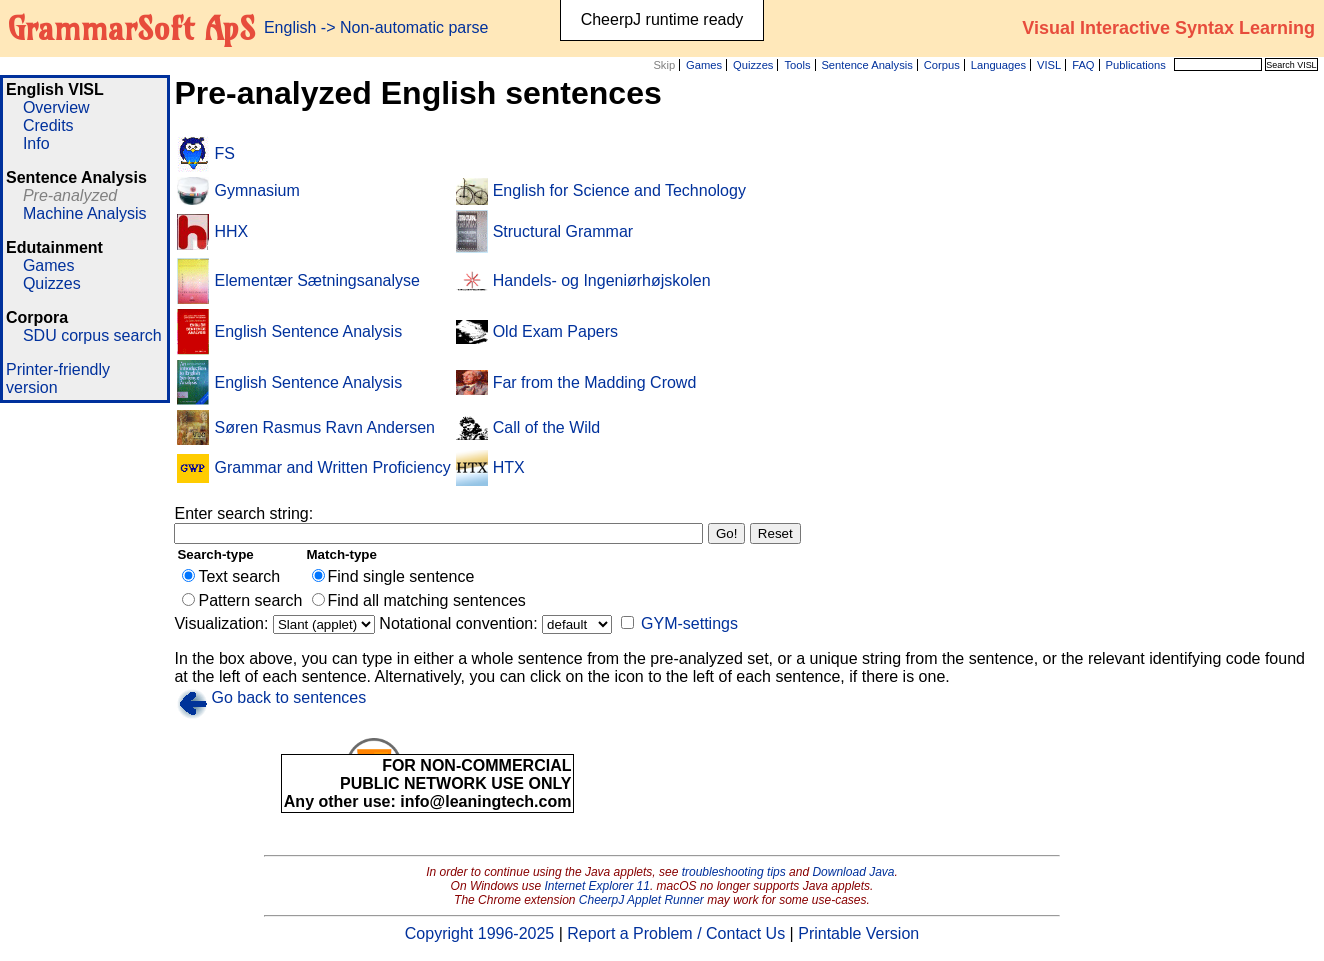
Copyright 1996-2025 (479, 933)
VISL (1049, 65)
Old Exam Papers (555, 331)
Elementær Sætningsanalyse (316, 280)
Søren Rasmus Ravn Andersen (324, 427)
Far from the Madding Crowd (595, 382)
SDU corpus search (92, 335)
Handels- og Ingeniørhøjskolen (602, 280)
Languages (998, 65)
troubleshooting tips (734, 872)
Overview (56, 107)
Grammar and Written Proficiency (332, 467)
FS (224, 153)
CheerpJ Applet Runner (641, 900)
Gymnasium (256, 190)
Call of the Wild (547, 427)
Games (704, 65)
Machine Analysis (85, 213)
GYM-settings (689, 623)
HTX (509, 467)
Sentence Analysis (866, 65)
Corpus (942, 65)
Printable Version (858, 933)
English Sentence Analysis (308, 331)
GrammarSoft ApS (131, 28)
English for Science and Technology (619, 190)
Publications (1135, 65)
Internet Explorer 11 (597, 886)
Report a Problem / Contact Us (676, 933)
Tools (797, 65)
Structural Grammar (563, 231)
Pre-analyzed (70, 195)
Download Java (853, 872)
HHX (231, 231)
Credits (48, 125)
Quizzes (753, 65)
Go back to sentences (288, 697)
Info (36, 143)
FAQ (1083, 65)
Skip (664, 65)
